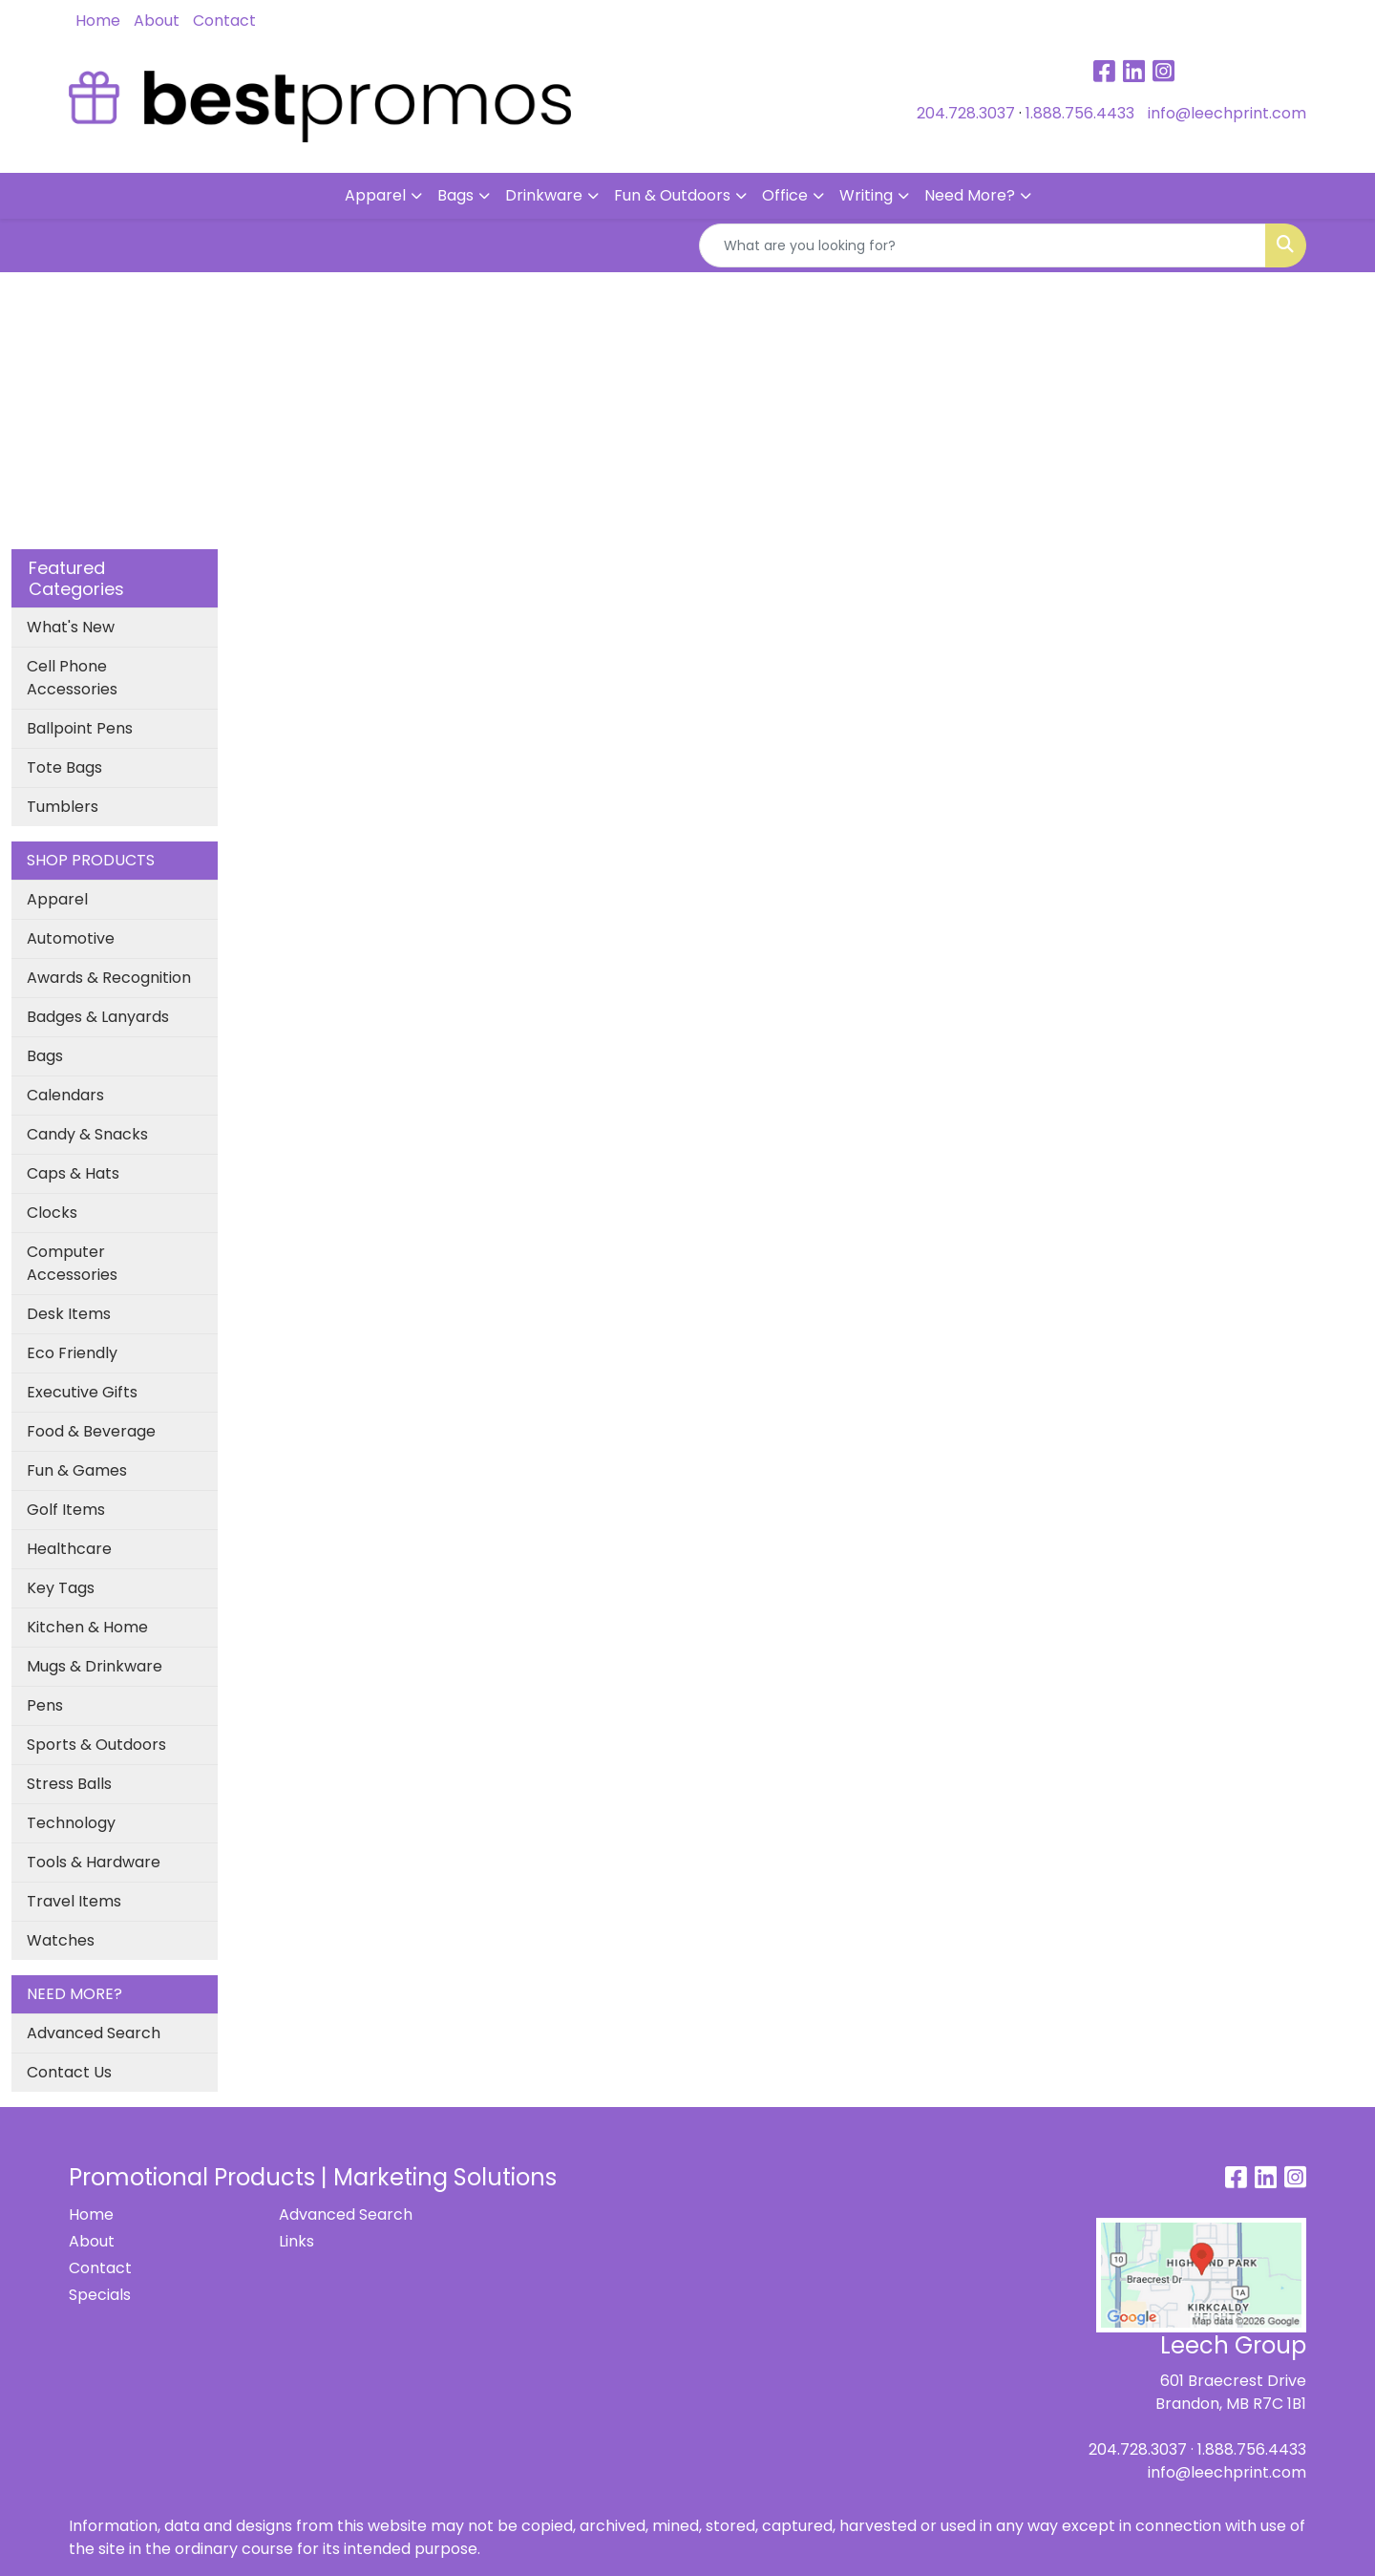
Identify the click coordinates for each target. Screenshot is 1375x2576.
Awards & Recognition (109, 978)
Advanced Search (93, 2033)
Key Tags (61, 1588)
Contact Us (69, 2072)
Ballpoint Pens (80, 728)
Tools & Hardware (93, 1862)
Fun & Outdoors (672, 195)
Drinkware (543, 195)
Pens (45, 1705)
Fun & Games (77, 1470)
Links (296, 2241)
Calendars (65, 1095)
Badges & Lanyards (98, 1017)
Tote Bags (64, 767)
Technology (71, 1823)
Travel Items (74, 1901)
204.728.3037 (966, 113)
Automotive (71, 938)
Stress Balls (69, 1784)
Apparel (375, 195)
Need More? (969, 195)
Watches (61, 1940)
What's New (71, 627)
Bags (455, 195)
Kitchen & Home (87, 1627)
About (157, 21)
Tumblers (62, 807)
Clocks (52, 1213)
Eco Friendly (72, 1353)
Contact (224, 21)
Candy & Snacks (87, 1134)
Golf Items (66, 1510)
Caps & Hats (73, 1173)
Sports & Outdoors (96, 1745)
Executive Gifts (82, 1392)
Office (785, 195)
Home (97, 21)
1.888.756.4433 (1080, 113)
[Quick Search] (982, 245)
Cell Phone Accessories (72, 677)
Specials (100, 2295)
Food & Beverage (91, 1431)
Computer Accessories (72, 1263)
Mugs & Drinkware (94, 1666)
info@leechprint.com (1227, 113)
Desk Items (69, 1314)
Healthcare (69, 1549)
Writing (866, 195)
